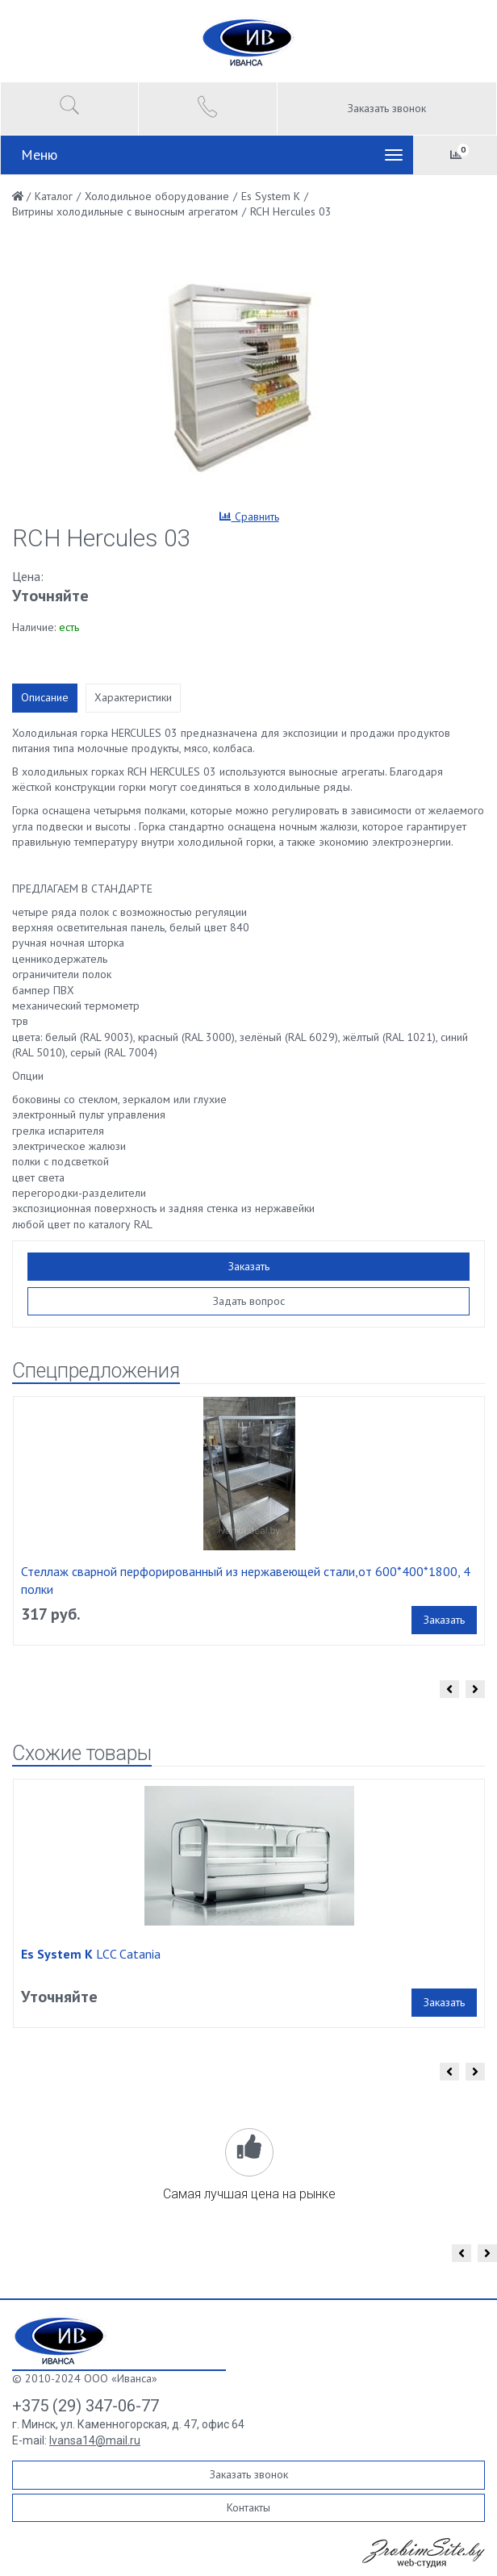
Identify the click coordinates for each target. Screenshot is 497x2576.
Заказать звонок (387, 108)
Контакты (248, 2507)
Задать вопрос (249, 1301)
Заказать (248, 1266)
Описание (45, 697)
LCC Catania (91, 1954)
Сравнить (249, 516)
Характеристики (133, 697)
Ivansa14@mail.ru (94, 2440)
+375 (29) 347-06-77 (85, 2405)
